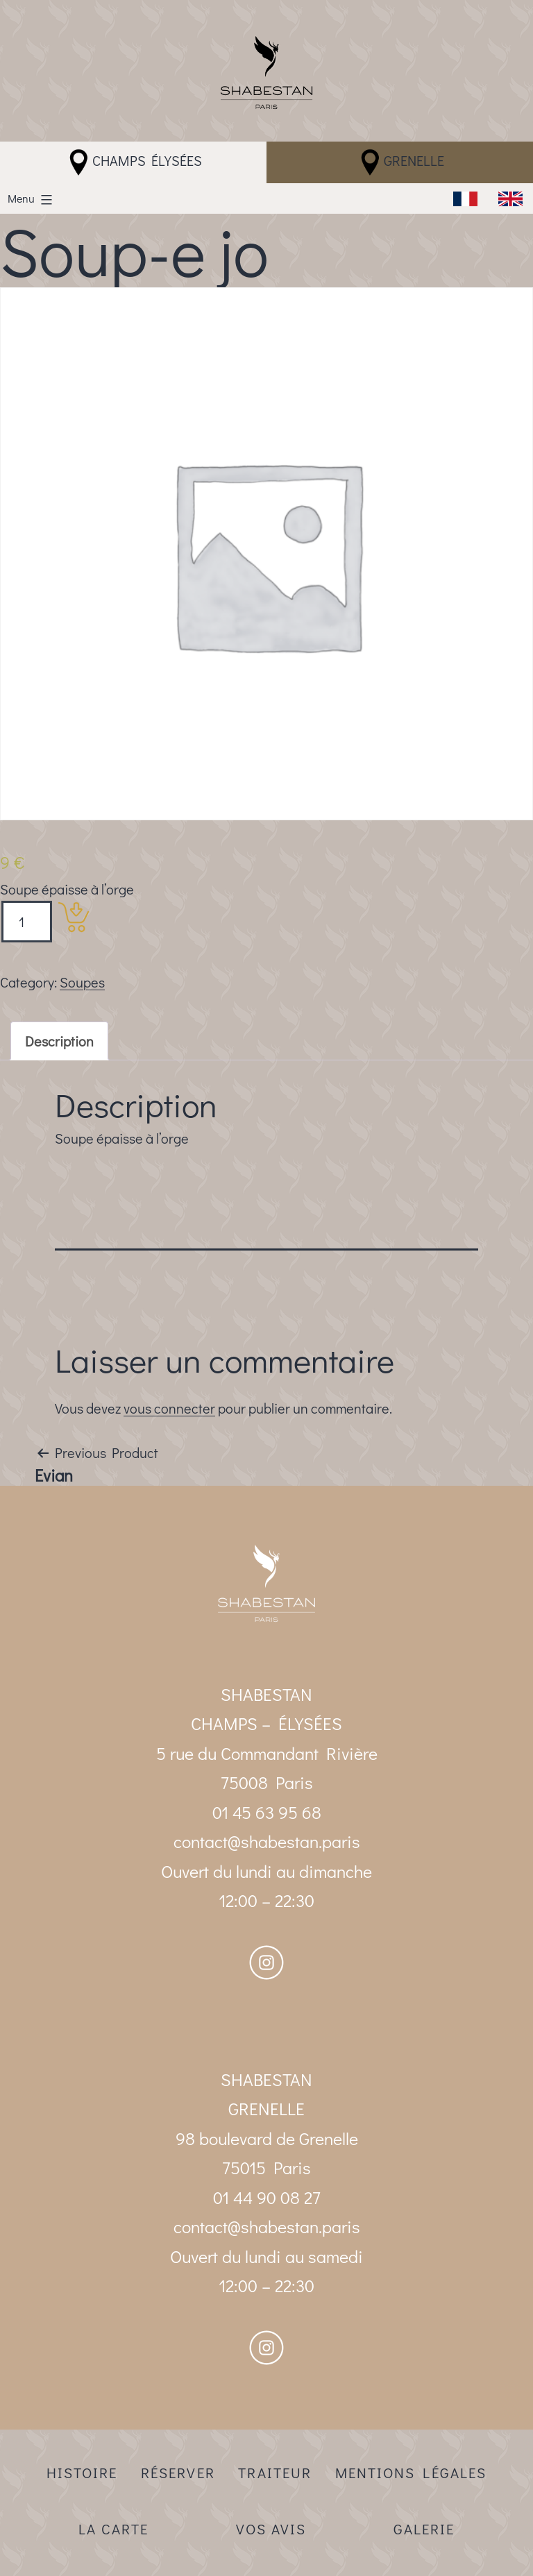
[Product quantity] (26, 921)
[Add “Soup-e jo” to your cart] (73, 917)
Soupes (82, 982)
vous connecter (169, 1408)
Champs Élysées (133, 162)
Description (59, 1041)
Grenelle (400, 162)
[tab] (59, 1041)
